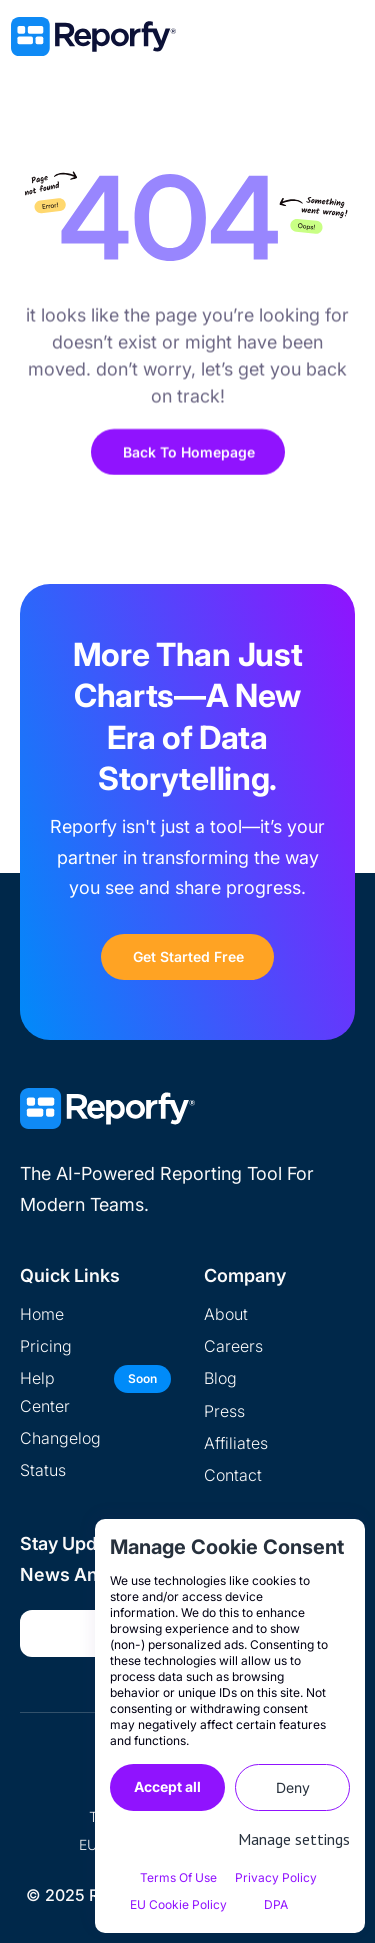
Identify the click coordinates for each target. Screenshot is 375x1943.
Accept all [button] (167, 1786)
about (226, 1314)
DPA (276, 1904)
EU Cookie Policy (178, 1904)
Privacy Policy (276, 1877)
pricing (46, 1346)
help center (45, 1391)
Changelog (60, 1438)
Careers (233, 1346)
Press (224, 1411)
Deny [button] (293, 1787)
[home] (161, 36)
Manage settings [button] (294, 1839)
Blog (220, 1378)
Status (43, 1470)
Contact (233, 1475)
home (42, 1314)
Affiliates (236, 1443)
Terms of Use (178, 1877)
